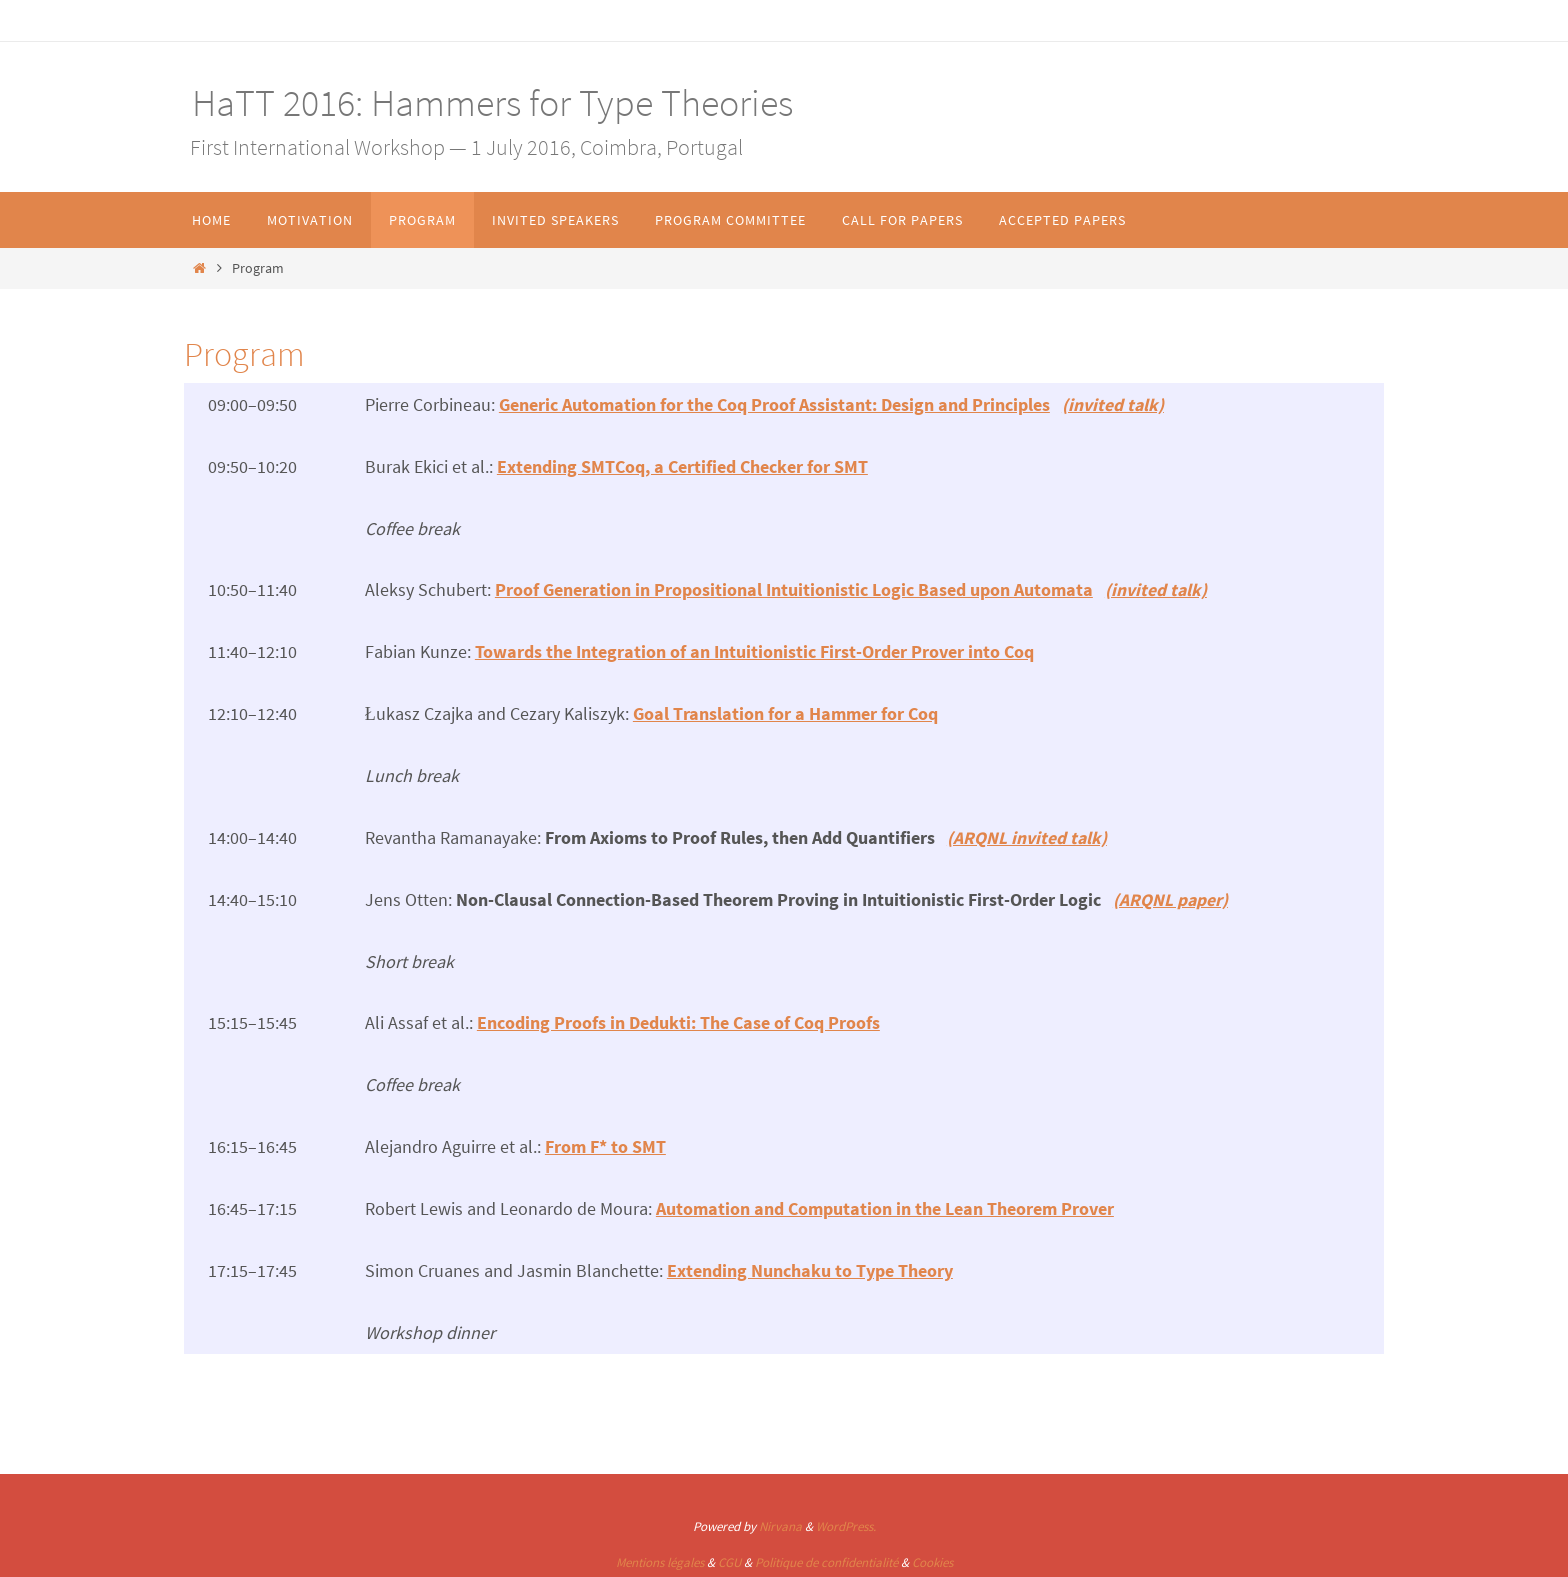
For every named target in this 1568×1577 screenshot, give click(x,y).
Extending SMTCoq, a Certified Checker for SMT (682, 465)
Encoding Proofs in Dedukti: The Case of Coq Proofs (678, 1020)
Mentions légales (660, 1558)
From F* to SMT (605, 1143)
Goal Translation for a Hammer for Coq (785, 712)
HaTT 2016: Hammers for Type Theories (488, 102)
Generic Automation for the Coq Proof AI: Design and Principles (774, 404)
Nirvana (780, 1522)
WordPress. (846, 1522)
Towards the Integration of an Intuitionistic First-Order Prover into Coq (754, 650)
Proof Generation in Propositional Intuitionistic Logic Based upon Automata (794, 588)
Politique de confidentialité (826, 1558)
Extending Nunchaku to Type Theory (810, 1266)
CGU (729, 1558)
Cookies (932, 1558)
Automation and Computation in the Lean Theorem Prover (885, 1204)
